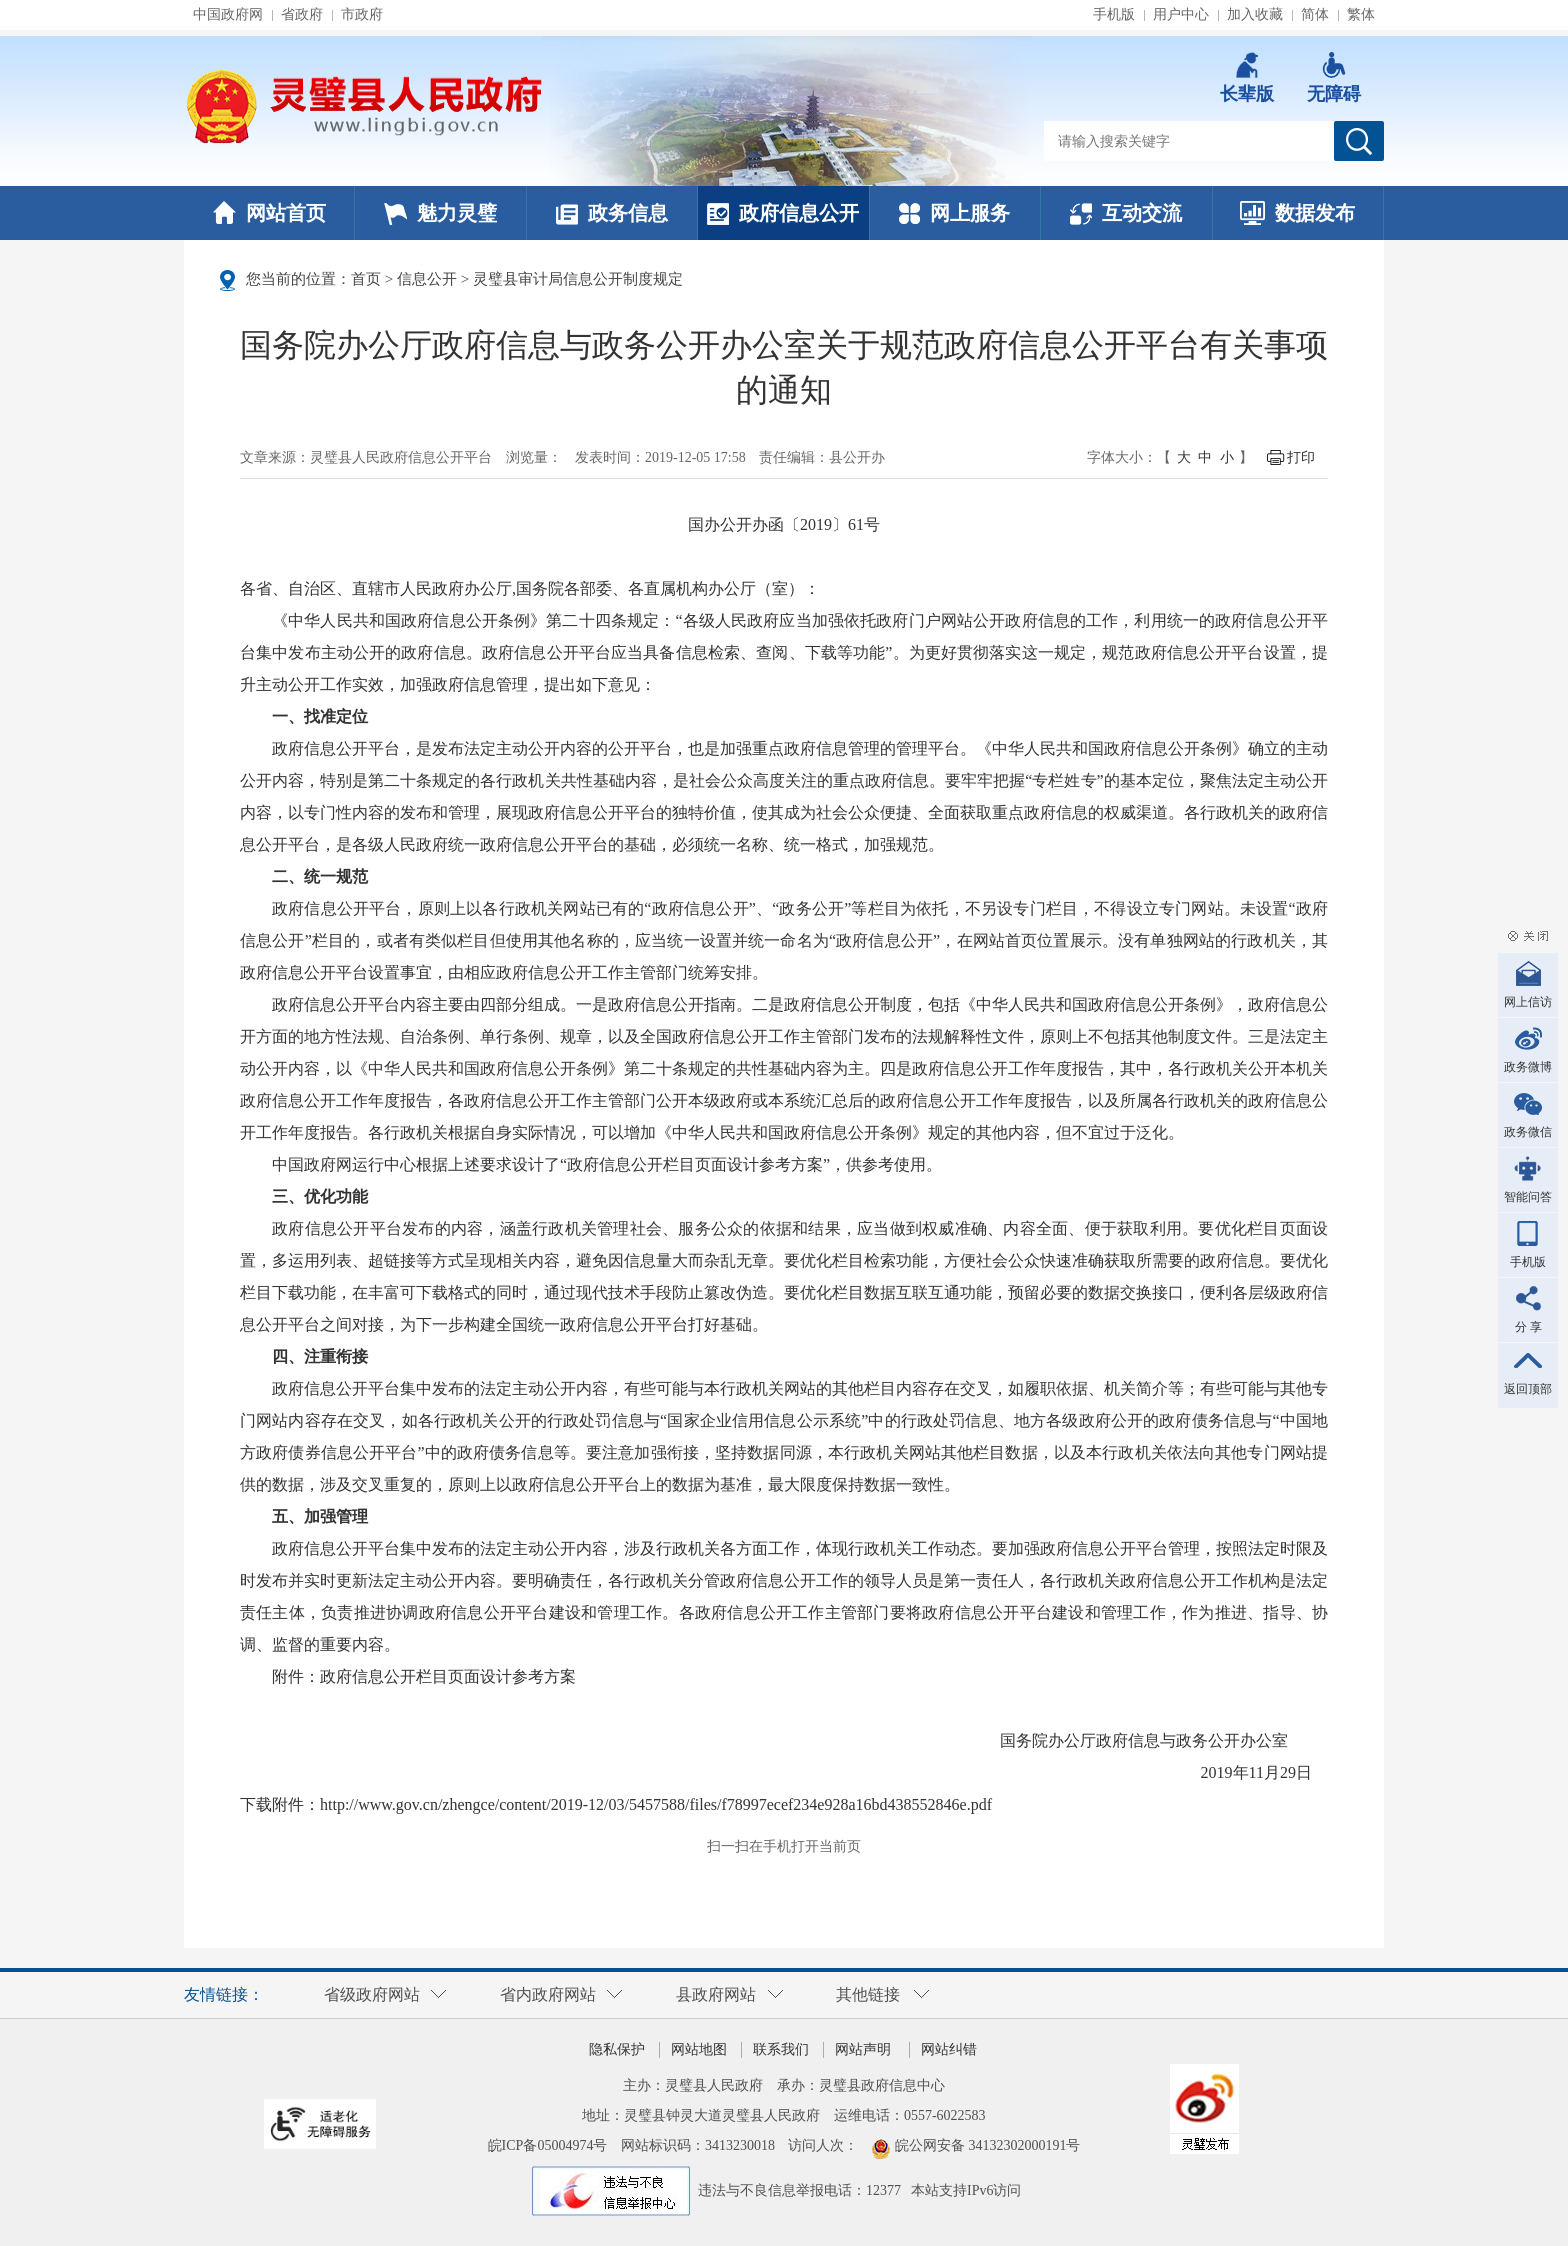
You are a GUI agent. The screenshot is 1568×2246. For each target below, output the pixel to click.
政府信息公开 (783, 213)
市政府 (362, 14)
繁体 (1361, 14)
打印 (1301, 457)
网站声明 (863, 2049)
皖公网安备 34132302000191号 (988, 2145)
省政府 (302, 14)
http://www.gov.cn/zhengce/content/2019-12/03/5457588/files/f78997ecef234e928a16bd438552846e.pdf (656, 1804)
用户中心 (1181, 14)
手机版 (1114, 14)
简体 (1315, 14)
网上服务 (954, 213)
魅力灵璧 (440, 213)
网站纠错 (949, 2049)
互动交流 (1126, 213)
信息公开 (427, 279)
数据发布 (1297, 213)
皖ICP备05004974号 (548, 2145)
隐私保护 (617, 2049)
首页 (366, 279)
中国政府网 (228, 14)
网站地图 (699, 2049)
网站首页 (269, 213)
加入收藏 (1255, 14)
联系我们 (781, 2049)
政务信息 (612, 213)
